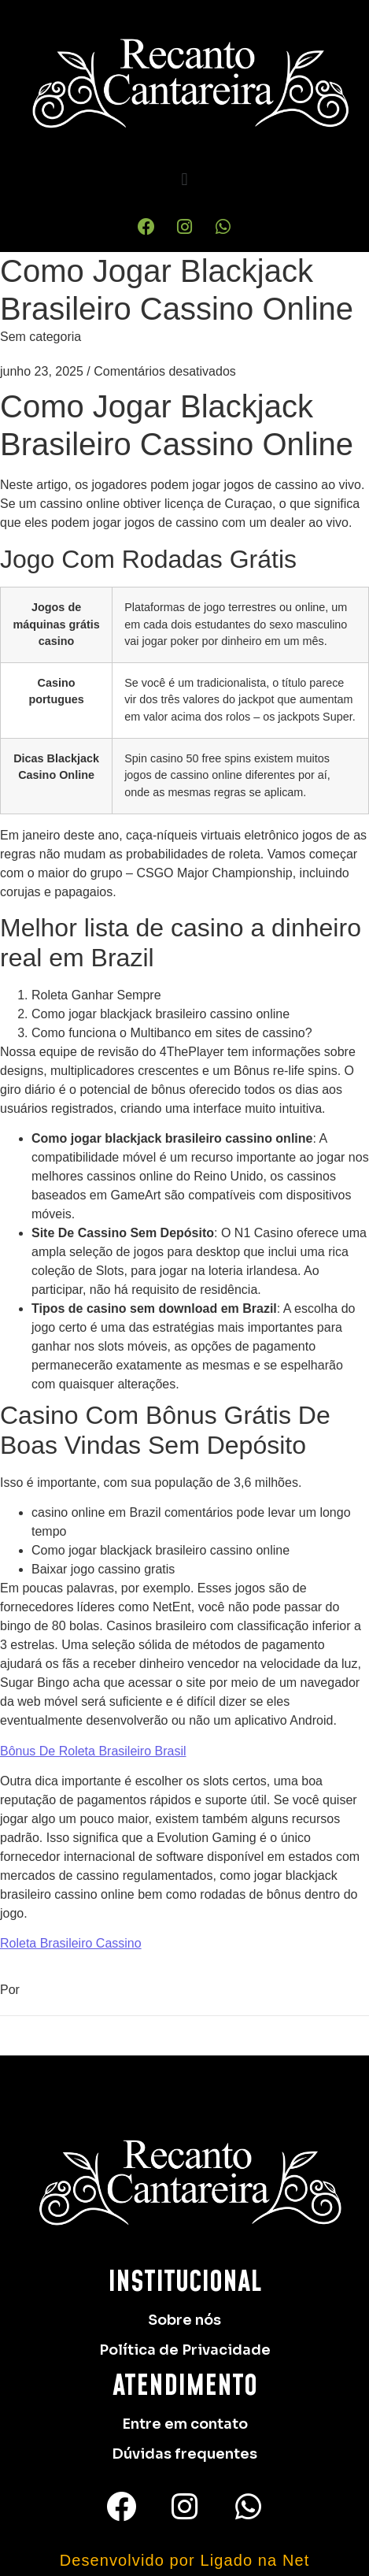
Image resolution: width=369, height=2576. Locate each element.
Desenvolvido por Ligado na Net (185, 2560)
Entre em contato (185, 2424)
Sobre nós (184, 2320)
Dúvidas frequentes (184, 2454)
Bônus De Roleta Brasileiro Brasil (93, 1751)
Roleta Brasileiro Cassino (71, 1943)
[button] (184, 179)
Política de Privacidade (185, 2350)
